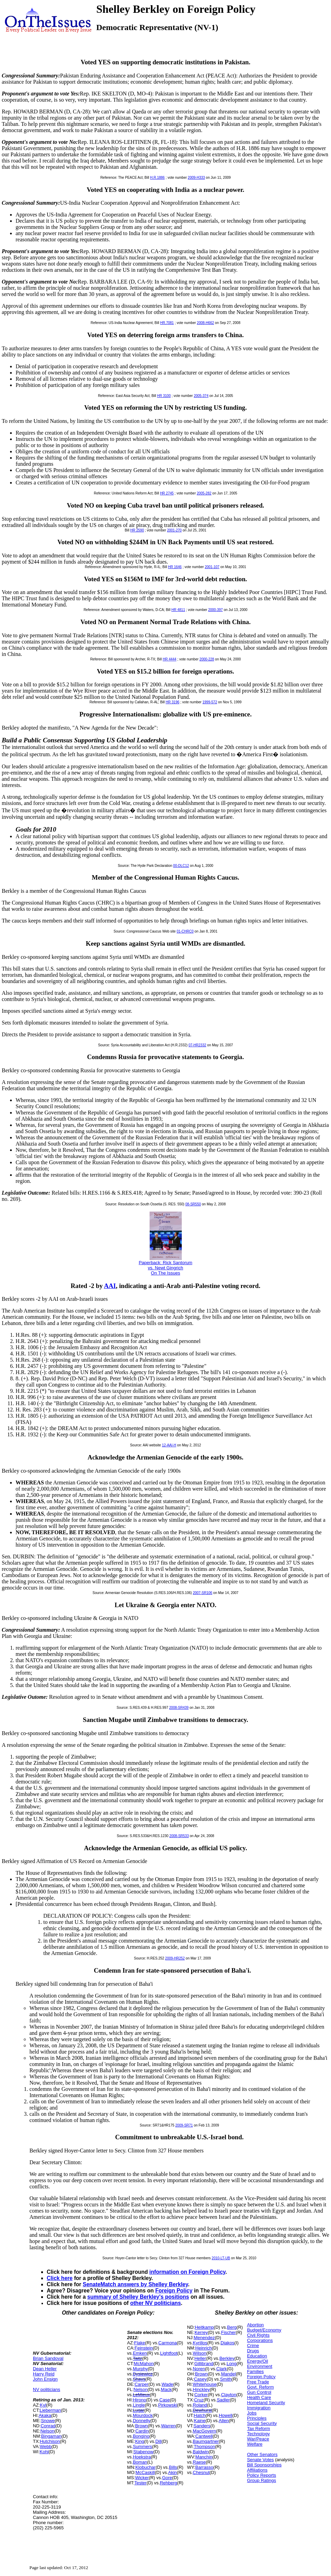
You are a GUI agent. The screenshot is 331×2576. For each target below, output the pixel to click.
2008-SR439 (179, 1707)
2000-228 (206, 659)
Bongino (141, 2436)
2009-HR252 (175, 1958)
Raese (199, 2462)
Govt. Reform (260, 2387)
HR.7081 (166, 323)
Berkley (227, 2358)
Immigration (258, 2407)
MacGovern (204, 2431)
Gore (167, 2477)
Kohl (44, 2451)
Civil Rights (258, 2335)
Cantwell (204, 2436)
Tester (140, 2482)
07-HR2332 (197, 1045)
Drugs (253, 2350)
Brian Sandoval (48, 2358)
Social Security (262, 2423)
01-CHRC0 (185, 931)
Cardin (142, 2431)
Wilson (199, 2353)
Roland (200, 2405)
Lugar (138, 2410)
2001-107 (212, 567)
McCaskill (145, 2472)
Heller (200, 2358)
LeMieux (141, 2394)
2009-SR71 (184, 2125)
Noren (199, 2368)
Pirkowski (167, 2405)
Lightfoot (168, 2353)
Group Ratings (261, 2480)
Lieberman (50, 2410)
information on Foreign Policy (187, 2272)
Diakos (227, 2342)
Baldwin (201, 2451)
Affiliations (257, 2470)
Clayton (228, 2394)
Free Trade (258, 2381)
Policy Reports (261, 2475)
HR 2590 (137, 530)
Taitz (137, 2358)
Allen (224, 2420)
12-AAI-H (169, 1445)
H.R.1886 (157, 177)
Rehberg (168, 2482)
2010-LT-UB (221, 2258)
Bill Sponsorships (264, 2464)
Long (231, 2363)
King (139, 2441)
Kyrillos (200, 2342)
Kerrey (201, 2332)
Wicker (142, 2477)
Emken (140, 2353)
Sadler (223, 2399)
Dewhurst (202, 2410)
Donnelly (142, 2420)
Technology (258, 2433)
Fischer (228, 2332)
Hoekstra (142, 2456)
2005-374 (201, 396)
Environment (259, 2366)
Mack (166, 2389)
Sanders (202, 2425)
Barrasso (204, 2467)
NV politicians (46, 2389)
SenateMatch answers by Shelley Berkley (135, 2284)
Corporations (259, 2340)
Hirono (139, 2399)
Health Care (259, 2397)
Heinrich (203, 2348)
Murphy (140, 2368)
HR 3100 (164, 396)
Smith (225, 2379)
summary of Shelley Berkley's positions (138, 2297)
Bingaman (51, 2436)
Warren (168, 2425)
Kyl (43, 2405)
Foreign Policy (173, 2291)
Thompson (204, 2446)
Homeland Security (266, 2402)
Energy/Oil (257, 2361)
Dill (158, 2441)
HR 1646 (174, 567)
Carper (142, 2384)
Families (255, 2371)
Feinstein (144, 2348)
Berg (231, 2327)
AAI (110, 1285)
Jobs (251, 2413)
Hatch (200, 2415)
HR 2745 (166, 493)
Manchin (203, 2456)
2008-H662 (205, 323)
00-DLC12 (181, 866)
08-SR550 (193, 1204)
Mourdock (143, 2415)
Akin (172, 2472)
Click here (60, 2278)
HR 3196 (172, 702)
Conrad (48, 2425)
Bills (173, 2467)
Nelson (47, 2431)
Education (257, 2356)
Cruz (198, 2399)
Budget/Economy (264, 2330)
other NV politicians (155, 2303)
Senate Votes (260, 2459)
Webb (46, 2446)
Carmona (167, 2342)
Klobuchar (145, 2467)
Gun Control (259, 2392)
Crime (253, 2345)
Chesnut (201, 2472)
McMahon (144, 2363)
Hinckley (201, 2389)
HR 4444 (169, 659)
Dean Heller (45, 2368)
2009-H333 (196, 177)
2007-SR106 (202, 1593)
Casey (200, 2379)
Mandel (228, 2373)
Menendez (204, 2337)
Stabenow (143, 2451)
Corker (201, 2394)
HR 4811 (178, 610)
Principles (256, 2418)
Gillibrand (203, 2363)
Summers (142, 2446)
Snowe (48, 2420)
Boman (140, 2462)
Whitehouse (205, 2384)
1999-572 (210, 702)
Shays (139, 2379)
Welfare (254, 2444)
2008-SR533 (179, 1836)
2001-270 (174, 530)
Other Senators (262, 2454)
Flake (139, 2342)
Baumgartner (206, 2441)
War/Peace (258, 2438)
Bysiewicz (143, 2373)
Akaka (45, 2415)
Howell (225, 2415)
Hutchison (50, 2441)
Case (164, 2399)
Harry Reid (43, 2373)
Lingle (139, 2405)
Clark (221, 2368)
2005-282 (204, 493)
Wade (167, 2384)
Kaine (199, 2420)
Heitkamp (204, 2327)
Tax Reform (258, 2428)
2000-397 (215, 610)
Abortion (255, 2324)
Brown (141, 2425)
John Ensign (45, 2379)
